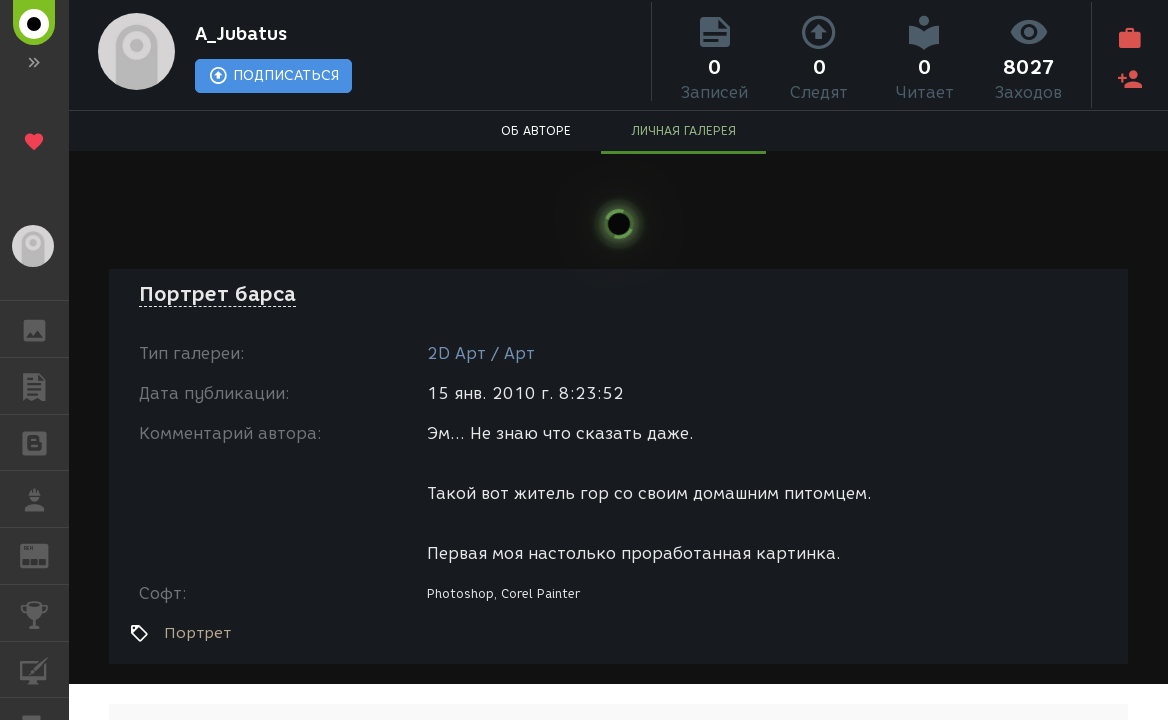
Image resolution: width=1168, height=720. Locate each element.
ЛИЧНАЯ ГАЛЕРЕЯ (683, 135)
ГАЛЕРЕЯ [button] (44, 329)
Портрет (197, 633)
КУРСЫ (44, 668)
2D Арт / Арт (481, 353)
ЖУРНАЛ (44, 554)
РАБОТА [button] (44, 499)
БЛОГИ (44, 441)
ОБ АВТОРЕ (536, 135)
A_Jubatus (253, 36)
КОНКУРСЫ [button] (44, 613)
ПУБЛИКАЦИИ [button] (44, 386)
